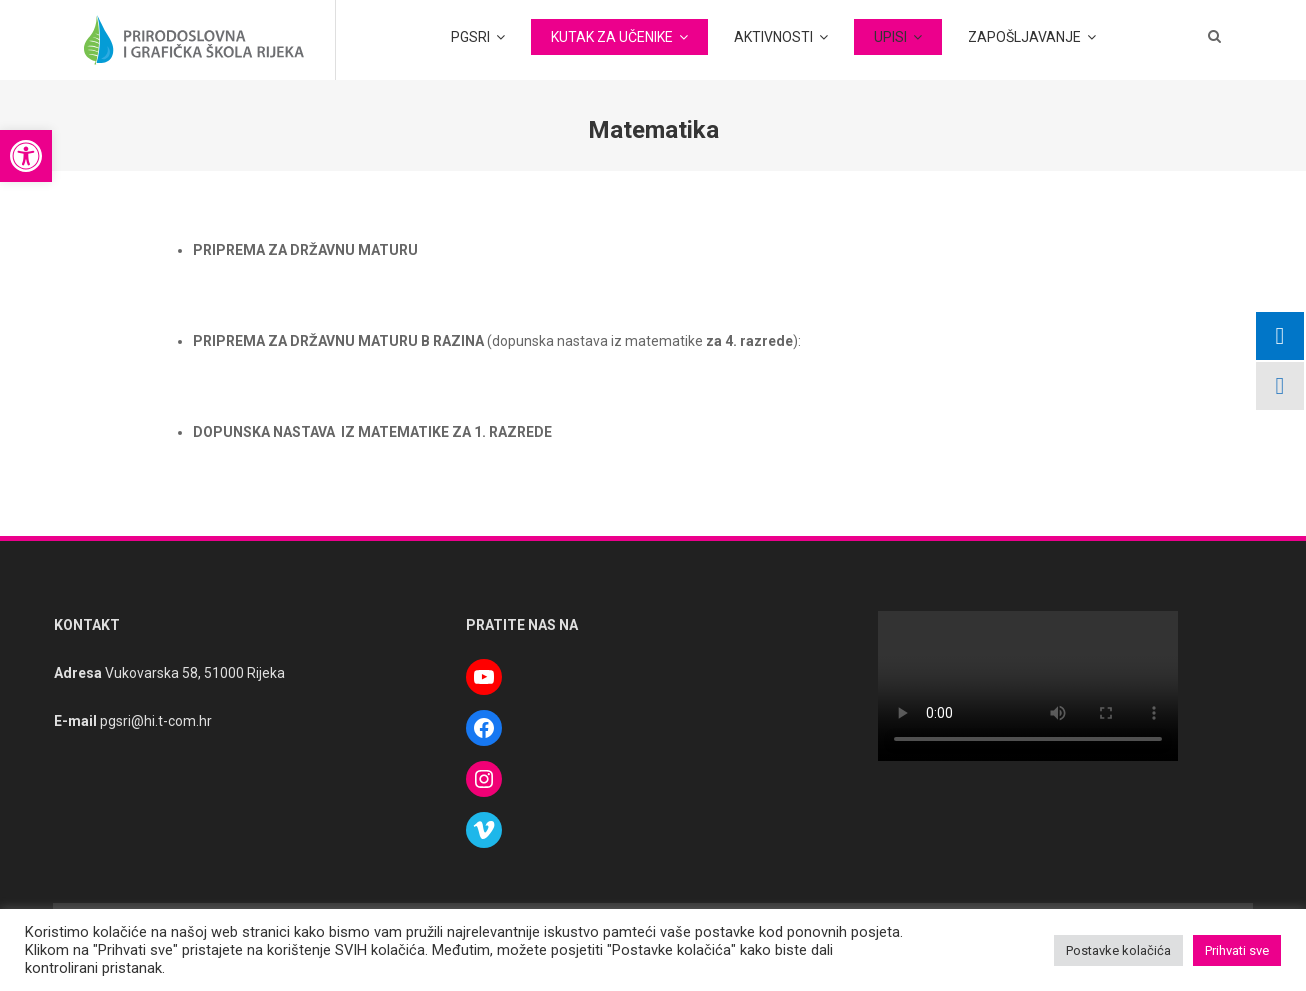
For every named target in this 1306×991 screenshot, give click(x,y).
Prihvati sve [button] (1237, 950)
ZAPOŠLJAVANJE (1024, 37)
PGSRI (470, 37)
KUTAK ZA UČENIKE (612, 37)
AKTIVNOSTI (773, 37)
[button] (26, 156)
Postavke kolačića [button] (1118, 950)
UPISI (890, 37)
